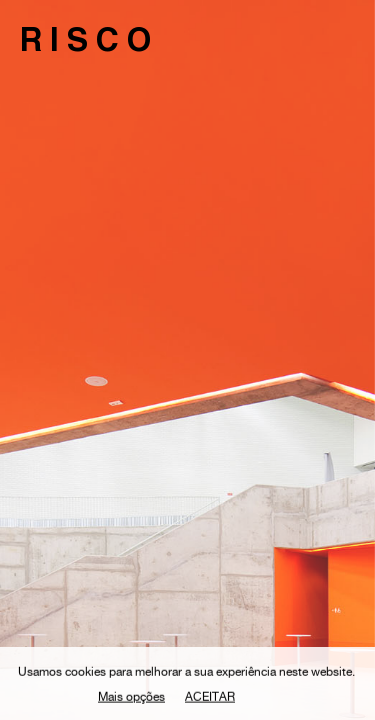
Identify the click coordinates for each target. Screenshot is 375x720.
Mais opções (131, 699)
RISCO (89, 44)
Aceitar (210, 699)
